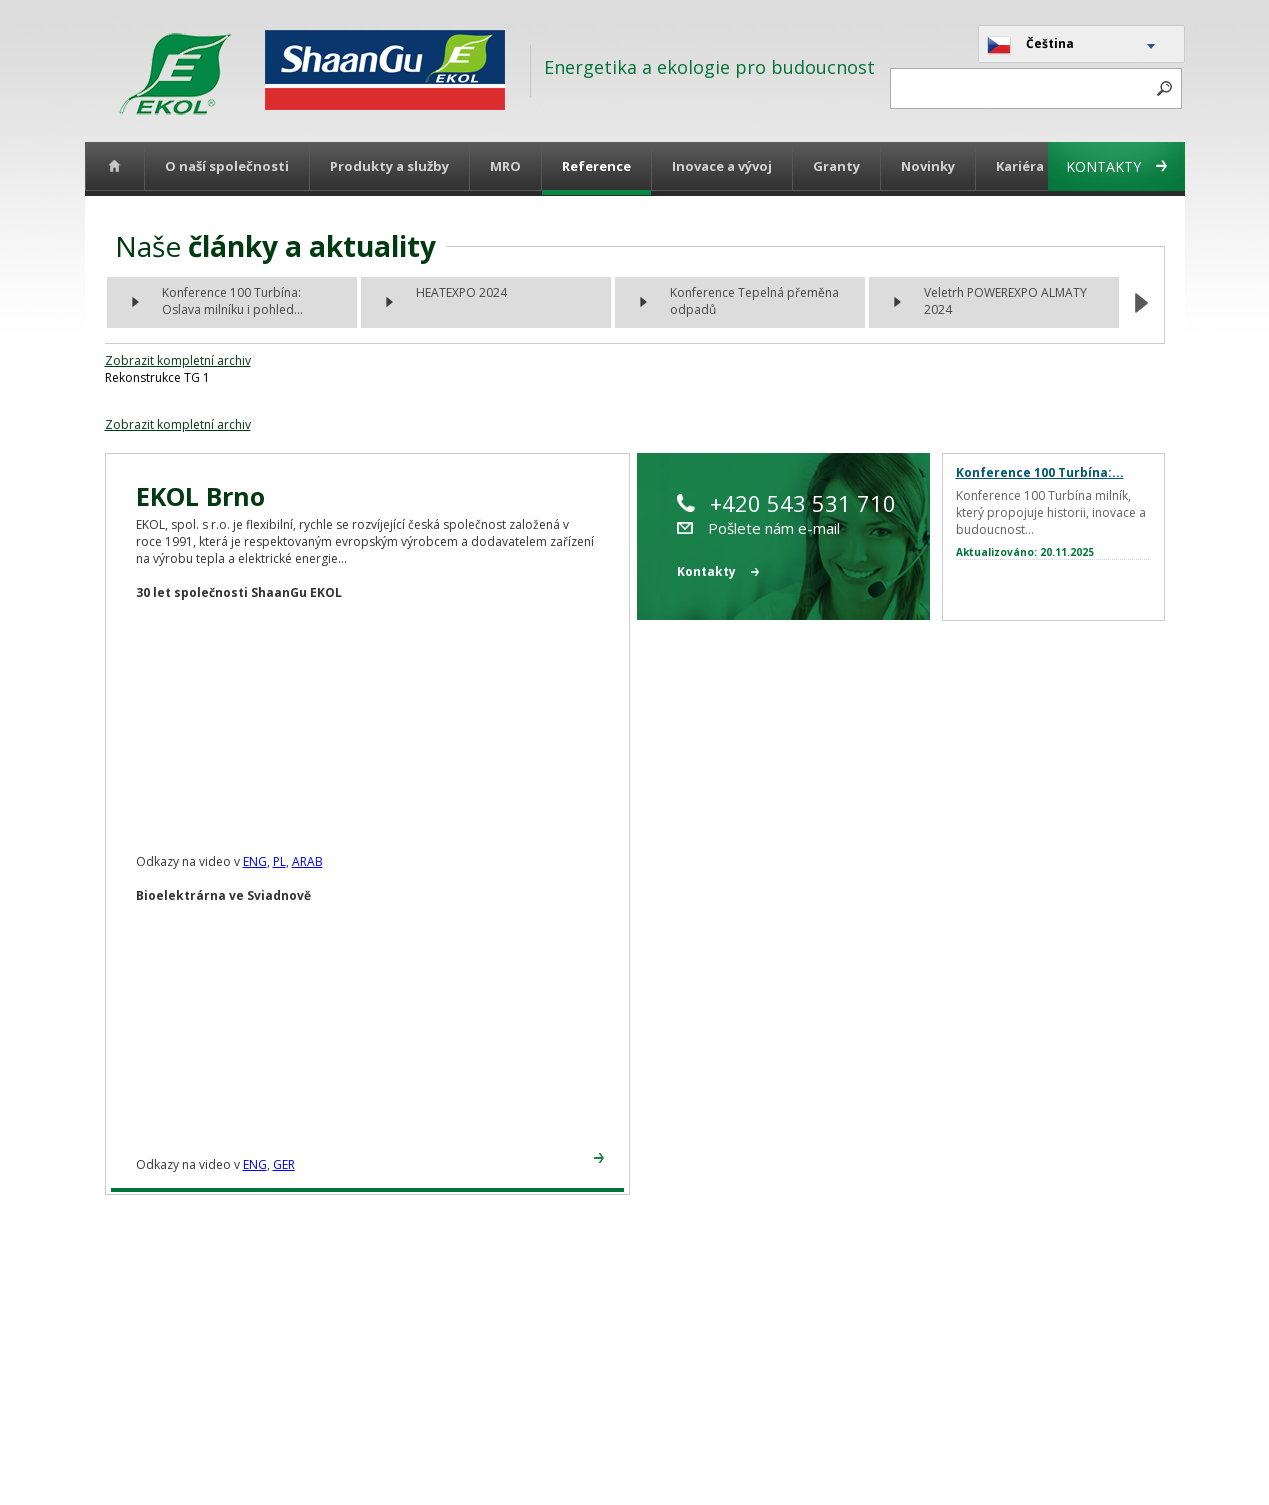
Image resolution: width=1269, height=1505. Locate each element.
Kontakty (1116, 166)
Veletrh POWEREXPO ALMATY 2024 (1005, 301)
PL (279, 861)
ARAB (307, 861)
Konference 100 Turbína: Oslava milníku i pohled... (232, 301)
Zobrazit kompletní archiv (178, 360)
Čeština (1030, 45)
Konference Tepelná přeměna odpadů (754, 301)
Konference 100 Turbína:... (1040, 472)
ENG (255, 861)
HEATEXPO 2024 (461, 292)
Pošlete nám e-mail (758, 528)
